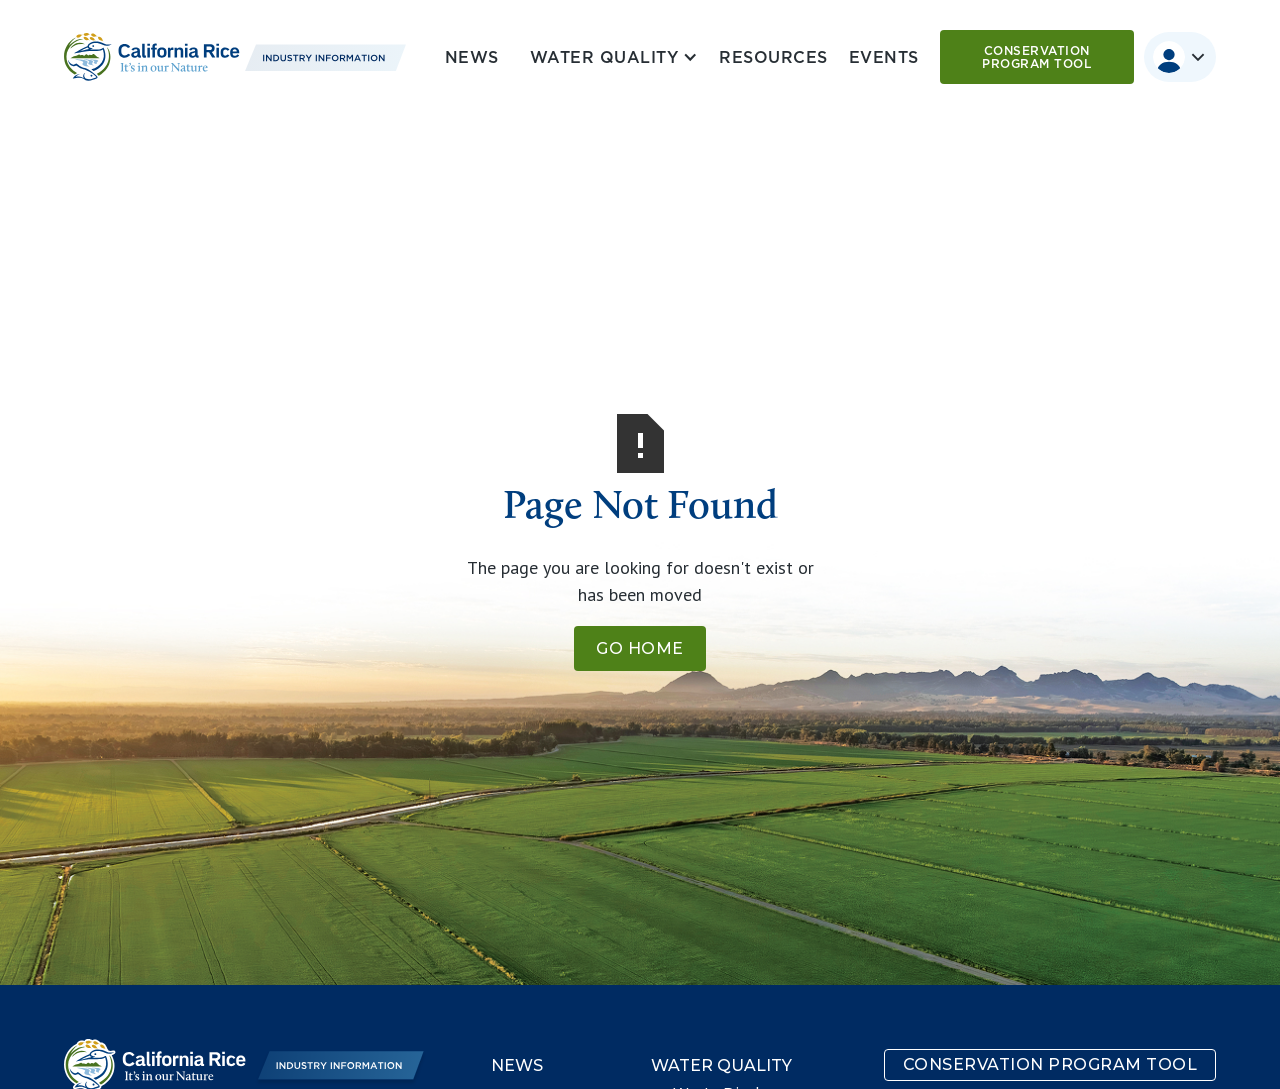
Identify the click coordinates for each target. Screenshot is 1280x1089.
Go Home (640, 648)
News (472, 57)
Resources (773, 57)
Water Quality (721, 1065)
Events (884, 57)
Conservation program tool (1036, 57)
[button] (609, 57)
